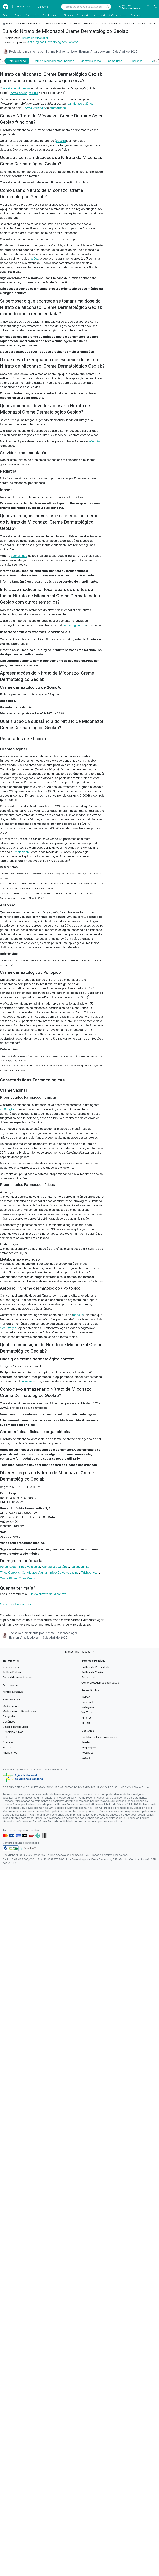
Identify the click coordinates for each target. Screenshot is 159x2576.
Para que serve (17, 61)
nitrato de (10, 88)
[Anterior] (2, 61)
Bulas (6, 1737)
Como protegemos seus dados (100, 1682)
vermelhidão (19, 555)
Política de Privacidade (95, 1667)
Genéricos (135, 15)
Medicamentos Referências (19, 1711)
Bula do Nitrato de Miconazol (47, 1594)
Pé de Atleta (8, 1566)
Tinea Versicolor (30, 1566)
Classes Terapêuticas (16, 1726)
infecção (94, 441)
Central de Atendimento (17, 1677)
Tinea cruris (18, 92)
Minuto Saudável (13, 1691)
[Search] (107, 7)
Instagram (87, 1707)
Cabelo (85, 1757)
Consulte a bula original (16, 1604)
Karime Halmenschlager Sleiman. (68, 51)
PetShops (87, 1752)
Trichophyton (90, 1572)
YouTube (86, 1712)
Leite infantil (99, 15)
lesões (34, 258)
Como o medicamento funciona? (54, 61)
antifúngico (7, 1109)
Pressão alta (83, 15)
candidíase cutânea (80, 103)
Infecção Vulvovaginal (64, 1572)
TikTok (85, 1722)
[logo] (5, 7)
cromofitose (57, 108)
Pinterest (86, 1717)
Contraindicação (91, 61)
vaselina (26, 1381)
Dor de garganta (51, 15)
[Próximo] (156, 61)
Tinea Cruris (27, 1578)
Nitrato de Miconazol (122, 23)
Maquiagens (88, 1747)
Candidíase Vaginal (35, 1572)
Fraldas (86, 1742)
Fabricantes (10, 1752)
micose (33, 92)
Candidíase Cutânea (56, 1566)
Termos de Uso (90, 1677)
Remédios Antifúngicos (28, 23)
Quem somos (11, 1667)
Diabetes (68, 15)
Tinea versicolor (35, 108)
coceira (61, 140)
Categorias (9, 1716)
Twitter (85, 1697)
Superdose (135, 61)
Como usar (115, 61)
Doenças (8, 1742)
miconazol (24, 88)
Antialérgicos (32, 15)
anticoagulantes (75, 625)
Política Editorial (12, 1672)
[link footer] (11, 1848)
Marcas (7, 1747)
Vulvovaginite (80, 1566)
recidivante (22, 852)
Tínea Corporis (10, 1572)
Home (9, 23)
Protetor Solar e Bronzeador (99, 1737)
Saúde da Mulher (118, 15)
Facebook (87, 1702)
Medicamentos (11, 1706)
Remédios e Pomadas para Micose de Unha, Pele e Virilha (76, 23)
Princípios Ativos (13, 1732)
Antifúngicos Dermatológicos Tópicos (52, 42)
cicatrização (8, 1328)
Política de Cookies (93, 1672)
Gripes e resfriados (12, 15)
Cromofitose (9, 1578)
